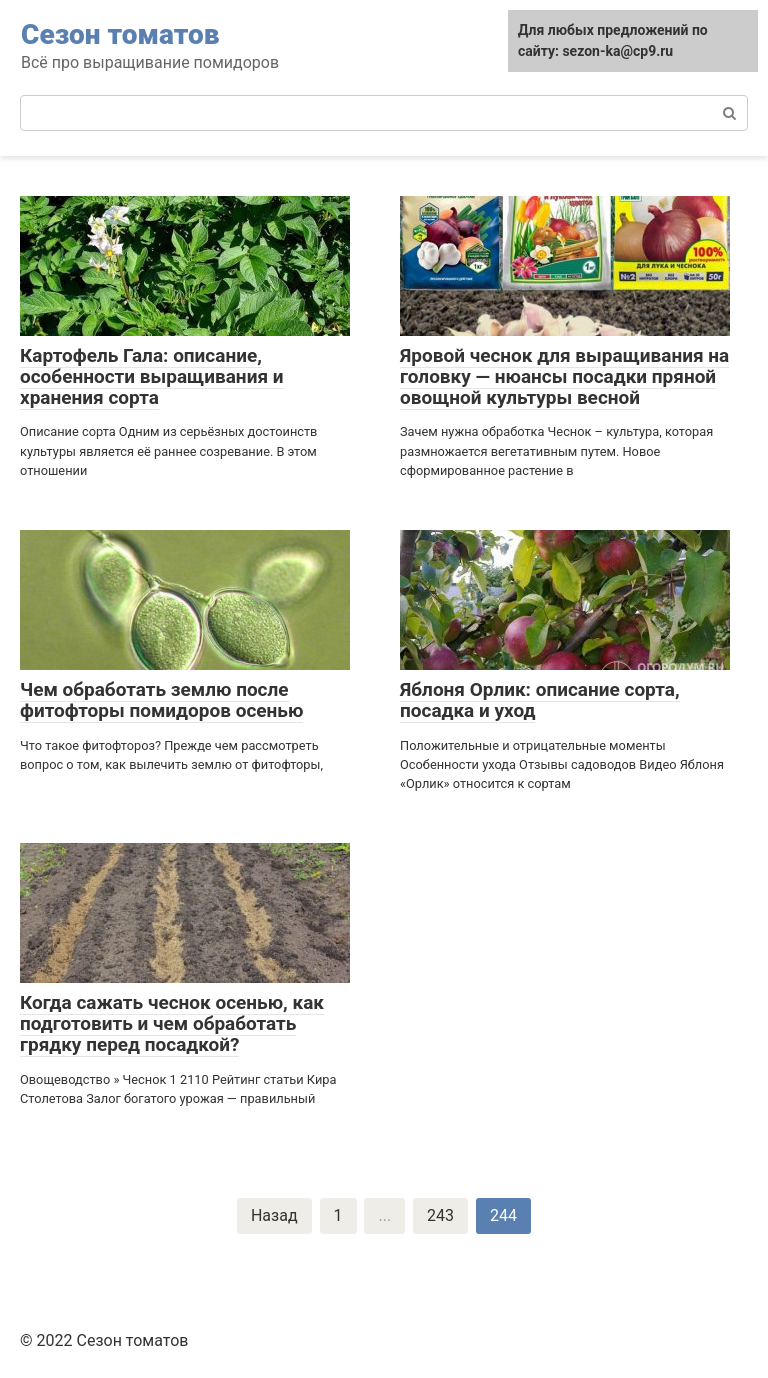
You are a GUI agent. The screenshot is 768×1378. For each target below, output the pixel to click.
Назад (274, 1215)
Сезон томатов (120, 34)
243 (440, 1215)
